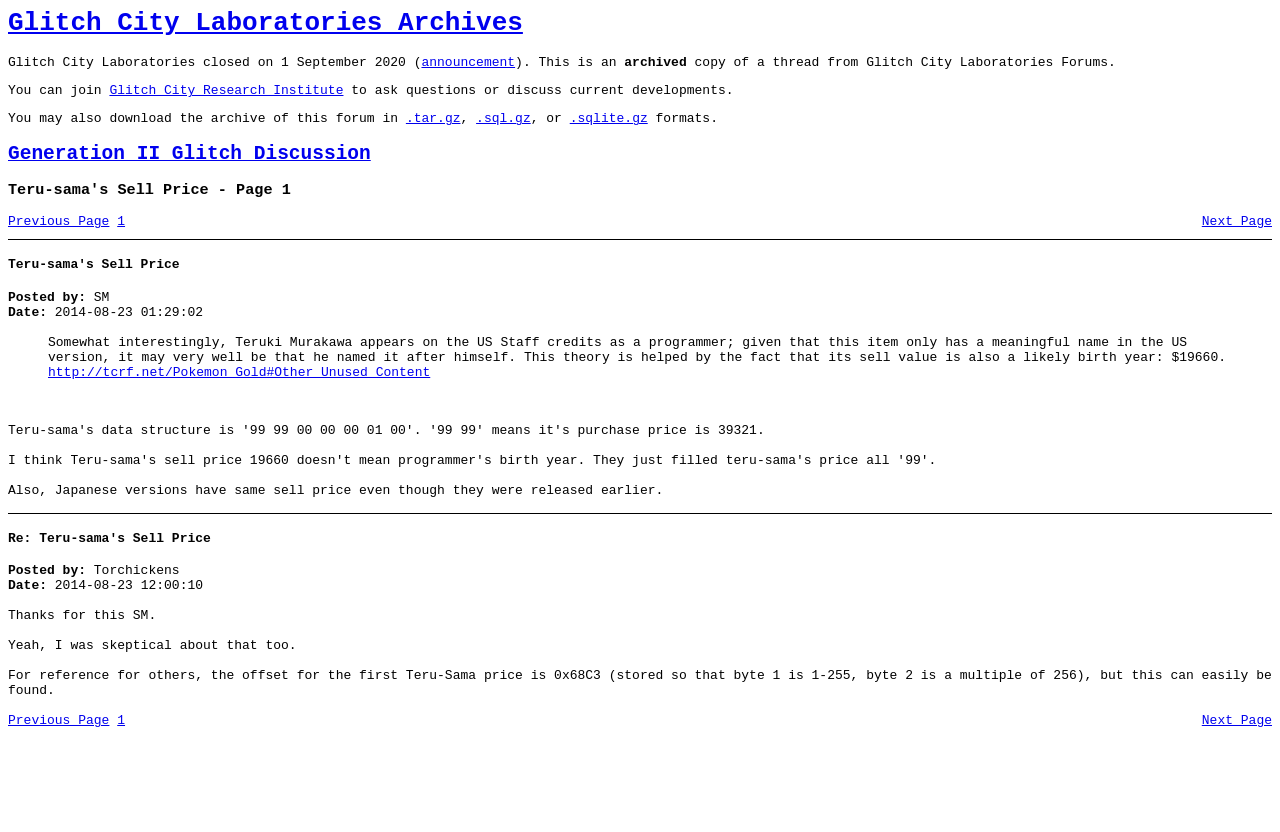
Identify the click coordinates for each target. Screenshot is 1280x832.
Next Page (1237, 245)
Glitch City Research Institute (226, 101)
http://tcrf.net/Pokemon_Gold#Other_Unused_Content (239, 414)
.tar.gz (433, 132)
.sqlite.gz (609, 132)
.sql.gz (503, 132)
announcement (468, 70)
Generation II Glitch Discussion (189, 171)
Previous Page (58, 245)
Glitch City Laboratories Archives (265, 26)
